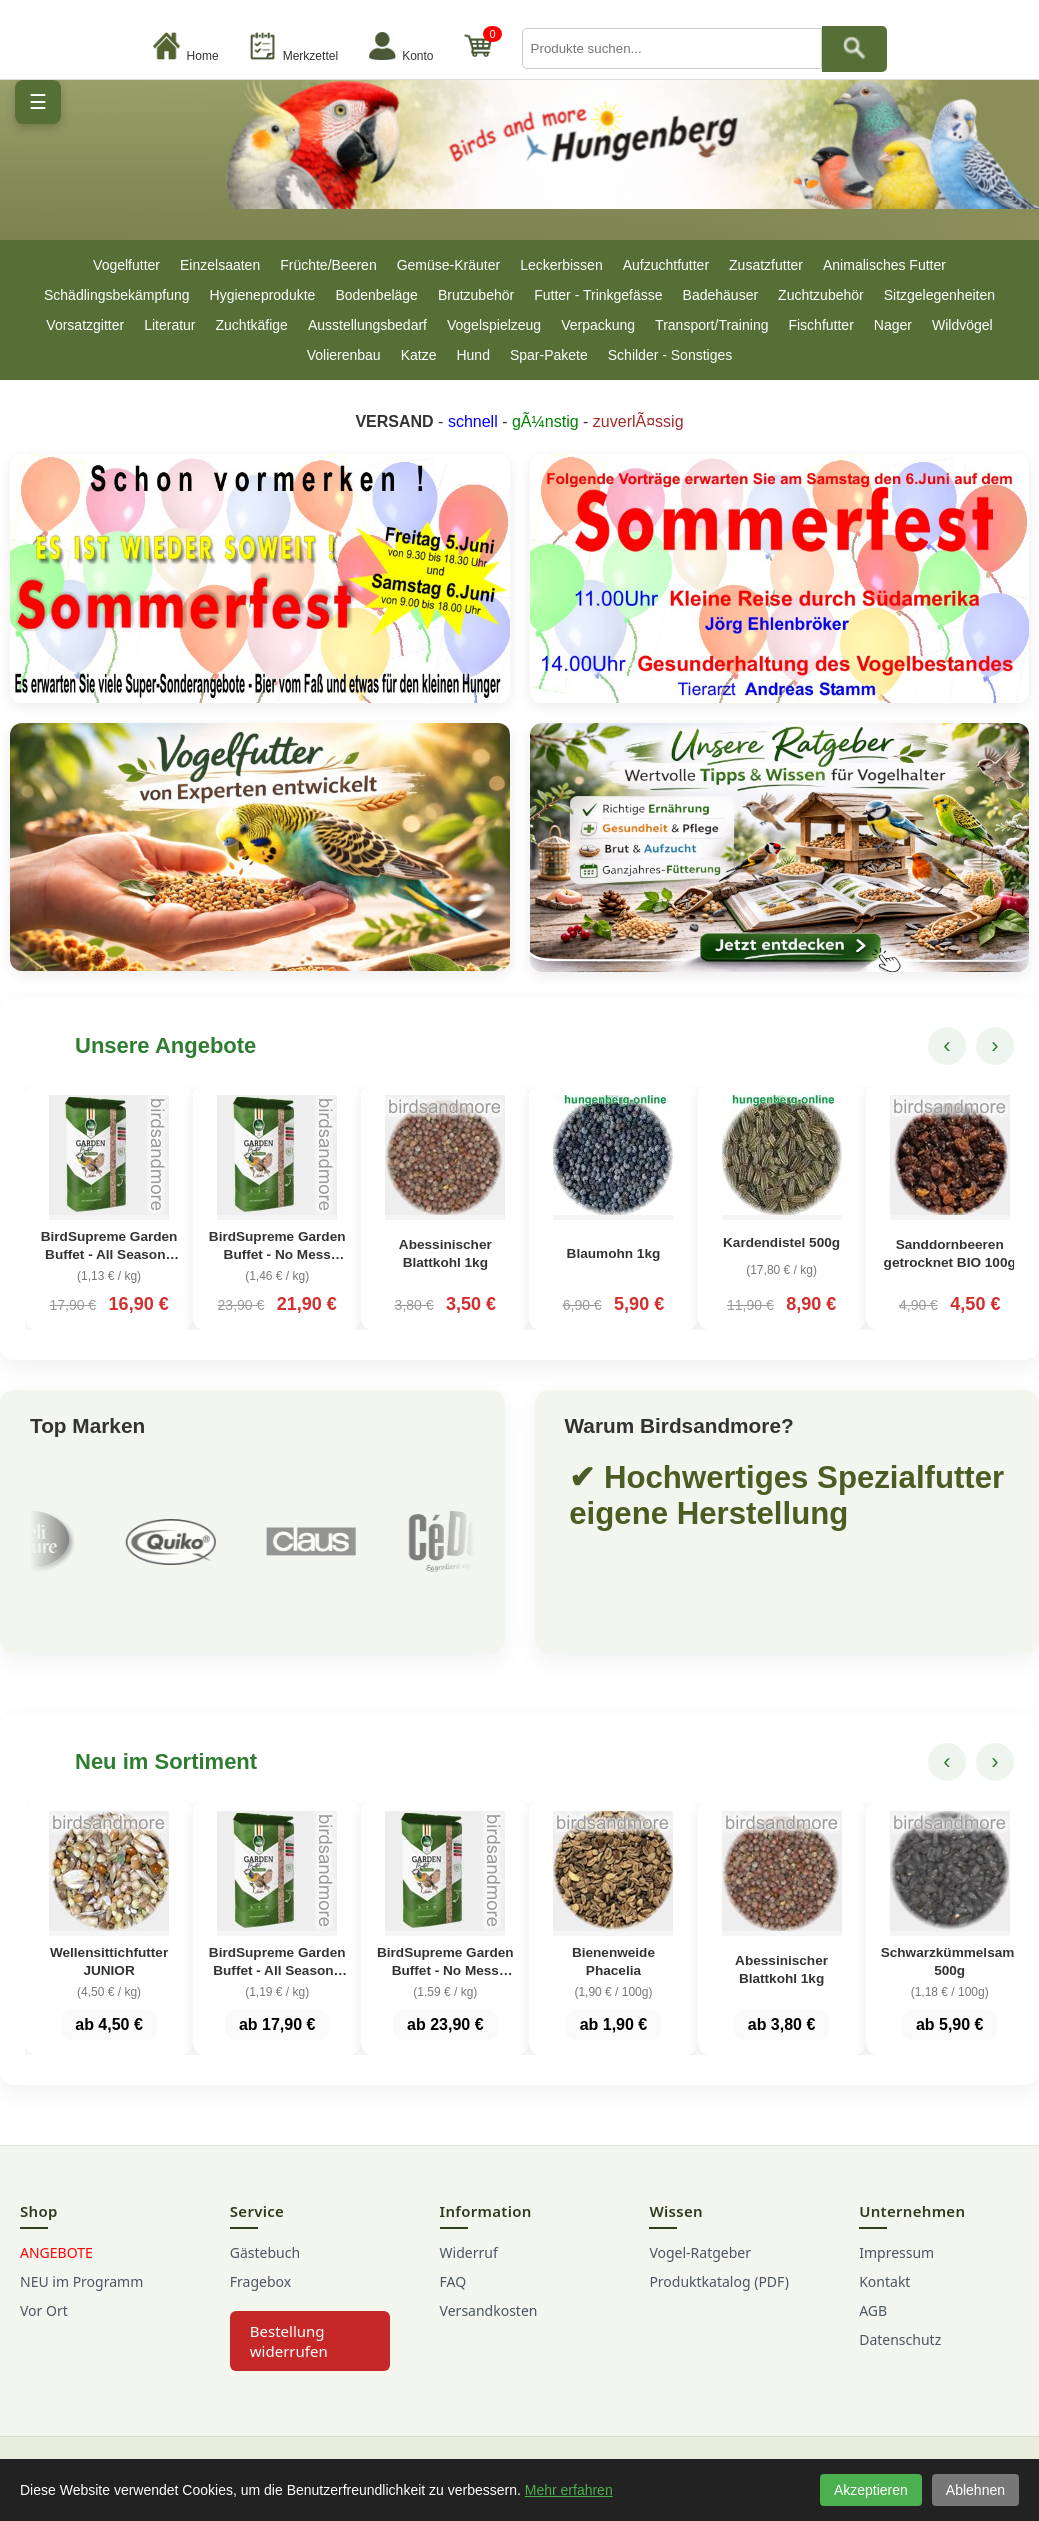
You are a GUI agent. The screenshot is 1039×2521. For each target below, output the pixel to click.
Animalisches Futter (884, 265)
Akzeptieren (871, 2490)
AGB (873, 2310)
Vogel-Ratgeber (700, 2252)
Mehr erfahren (569, 2490)
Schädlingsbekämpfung (117, 295)
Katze (419, 355)
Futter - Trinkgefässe (598, 295)
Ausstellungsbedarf (367, 325)
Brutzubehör (476, 295)
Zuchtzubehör (821, 295)
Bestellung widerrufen (289, 2341)
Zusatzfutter (766, 265)
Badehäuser (721, 295)
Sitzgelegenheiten (939, 295)
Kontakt (884, 2281)
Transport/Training (711, 325)
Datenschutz (900, 2339)
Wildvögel (962, 325)
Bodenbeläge (376, 295)
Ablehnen (975, 2490)
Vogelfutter (126, 265)
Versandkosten (489, 2310)
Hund (472, 355)
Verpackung (598, 325)
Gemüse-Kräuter (448, 265)
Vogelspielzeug (494, 325)
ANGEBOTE (56, 2252)
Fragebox (260, 2281)
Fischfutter (820, 325)
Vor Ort (44, 2310)
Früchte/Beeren (328, 265)
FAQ (453, 2281)
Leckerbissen (561, 265)
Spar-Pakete (549, 355)
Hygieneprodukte (263, 295)
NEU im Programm (81, 2281)
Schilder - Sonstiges (670, 355)
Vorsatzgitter (85, 325)
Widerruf (469, 2252)
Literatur (169, 325)
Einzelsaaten (220, 265)
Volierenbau (344, 355)
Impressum (896, 2252)
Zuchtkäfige (252, 325)
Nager (893, 325)
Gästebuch (265, 2252)
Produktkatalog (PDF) (718, 2281)
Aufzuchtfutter (666, 265)
